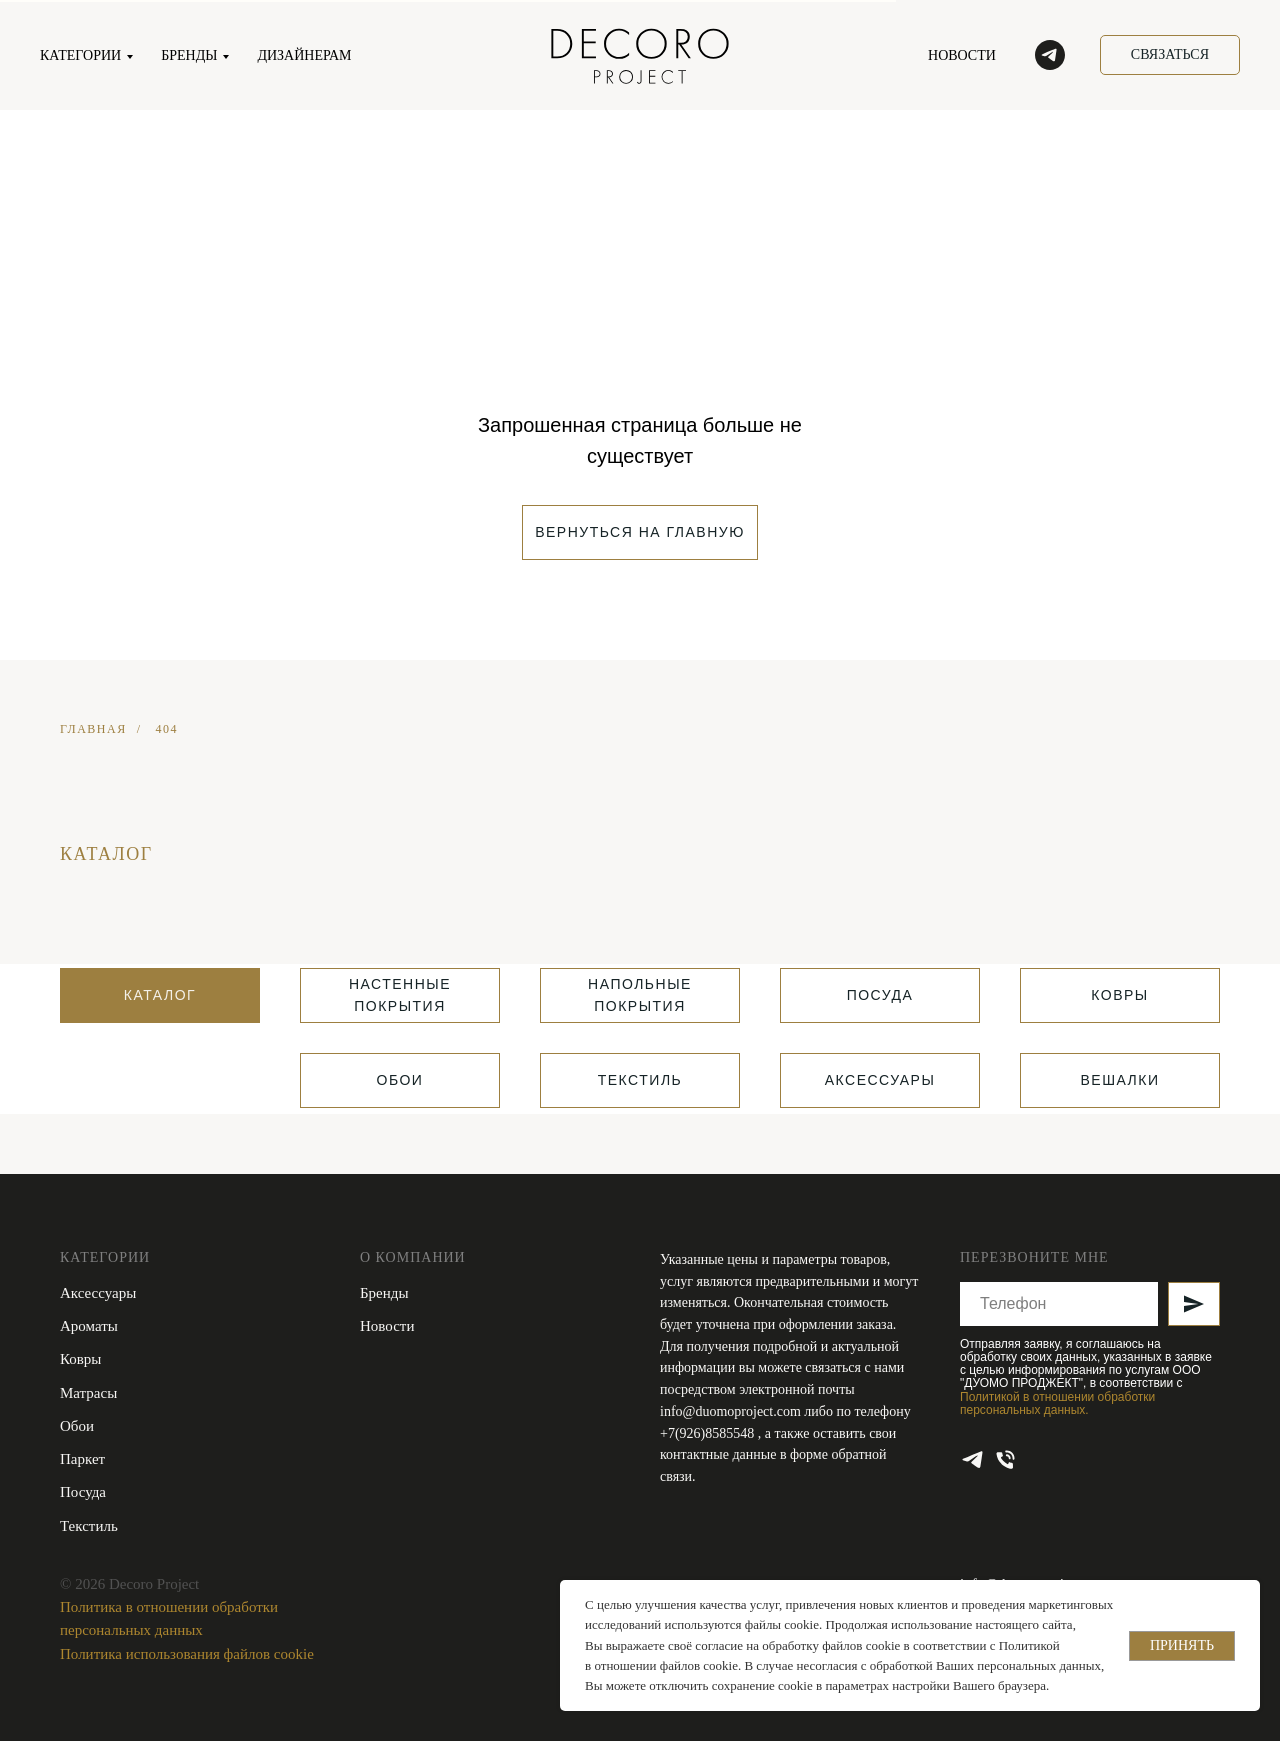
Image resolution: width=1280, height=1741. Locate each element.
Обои (77, 1426)
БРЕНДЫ (189, 55)
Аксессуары (98, 1293)
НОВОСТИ (962, 55)
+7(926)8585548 (709, 1433)
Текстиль (89, 1526)
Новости (387, 1326)
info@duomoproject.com (730, 1411)
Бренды (384, 1293)
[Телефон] (1005, 1459)
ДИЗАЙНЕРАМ (304, 55)
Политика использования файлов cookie (187, 1654)
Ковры (80, 1359)
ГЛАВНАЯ (93, 729)
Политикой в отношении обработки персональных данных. (1057, 1403)
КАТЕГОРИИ (80, 55)
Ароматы (89, 1326)
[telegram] (1050, 55)
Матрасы (88, 1393)
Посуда (83, 1492)
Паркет (82, 1459)
